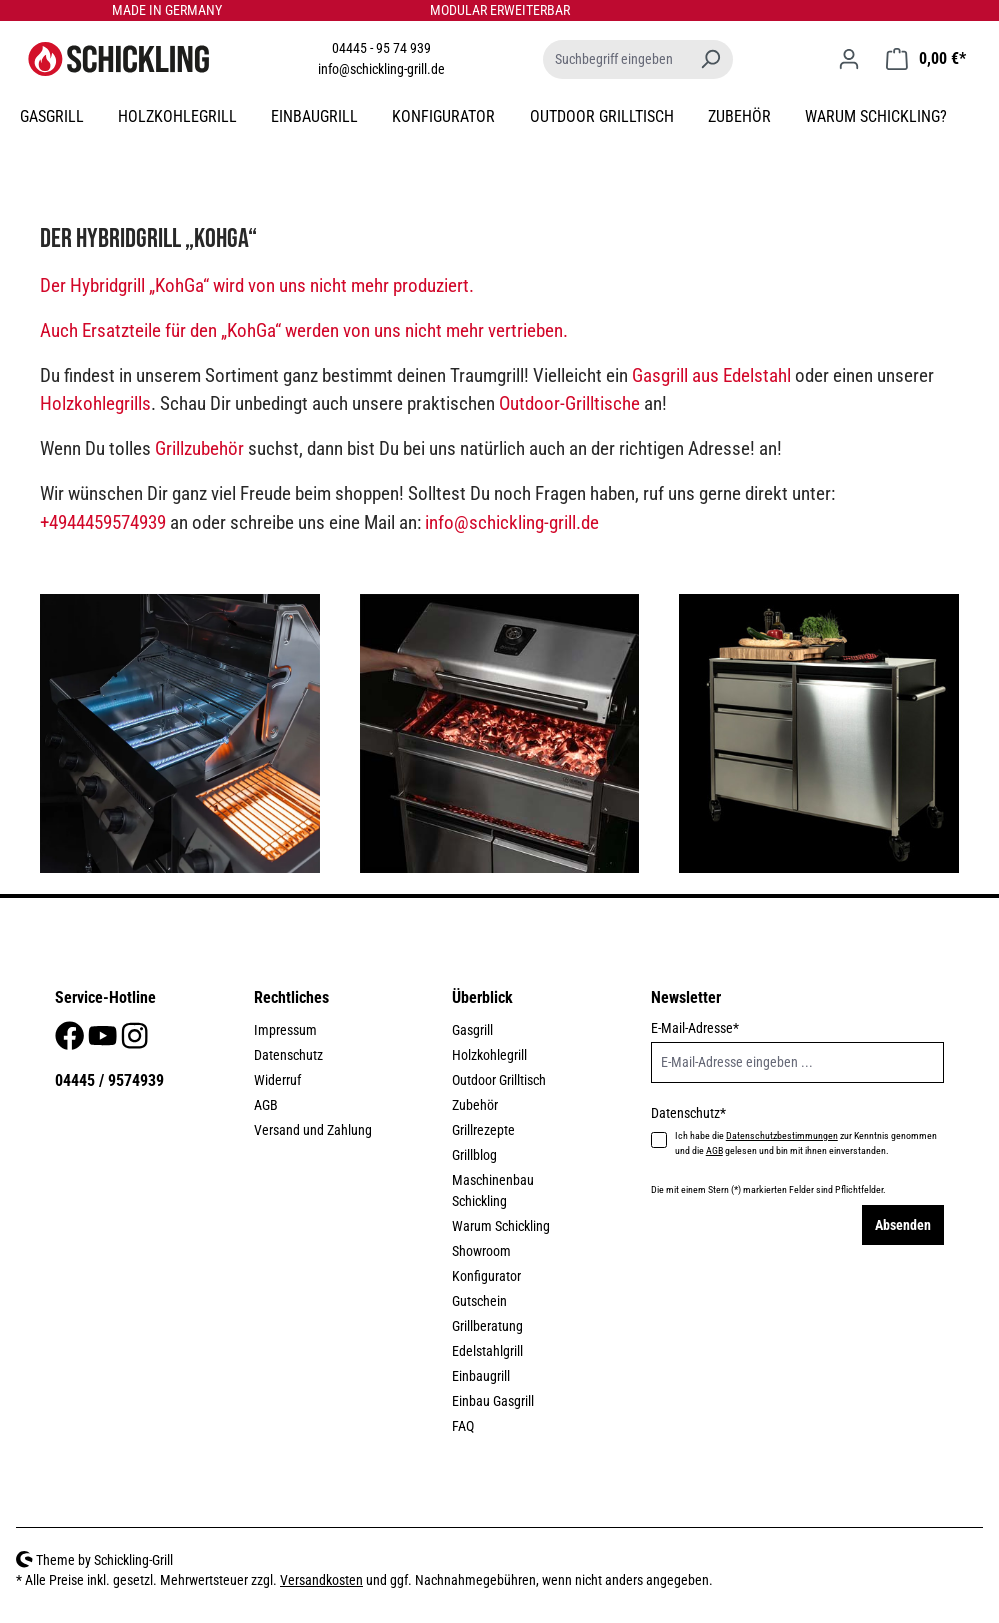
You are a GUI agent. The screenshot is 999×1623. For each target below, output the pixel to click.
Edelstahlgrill (487, 1351)
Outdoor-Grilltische (569, 403)
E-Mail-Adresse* (695, 1028)
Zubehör (475, 1105)
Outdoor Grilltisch (499, 1080)
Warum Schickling (501, 1226)
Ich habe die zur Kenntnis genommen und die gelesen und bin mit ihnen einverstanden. (806, 1143)
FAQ (463, 1426)
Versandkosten (321, 1580)
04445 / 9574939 (109, 1080)
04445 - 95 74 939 (381, 48)
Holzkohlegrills (95, 403)
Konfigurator (486, 1276)
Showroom (481, 1251)
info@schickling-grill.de (381, 69)
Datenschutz (288, 1055)
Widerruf (277, 1080)
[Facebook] (71, 1042)
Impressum (285, 1030)
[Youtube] (104, 1042)
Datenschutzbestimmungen (782, 1135)
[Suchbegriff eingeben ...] (616, 59)
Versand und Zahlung (313, 1130)
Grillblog (474, 1155)
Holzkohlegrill (489, 1055)
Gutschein (479, 1301)
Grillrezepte (483, 1130)
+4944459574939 (103, 522)
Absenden (903, 1225)
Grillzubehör (199, 448)
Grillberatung (487, 1326)
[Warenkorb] (926, 59)
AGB (266, 1105)
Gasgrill (472, 1030)
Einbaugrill (481, 1376)
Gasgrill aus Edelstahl (711, 375)
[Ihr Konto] (849, 59)
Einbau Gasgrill (493, 1401)
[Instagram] (134, 1042)
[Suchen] (710, 59)
